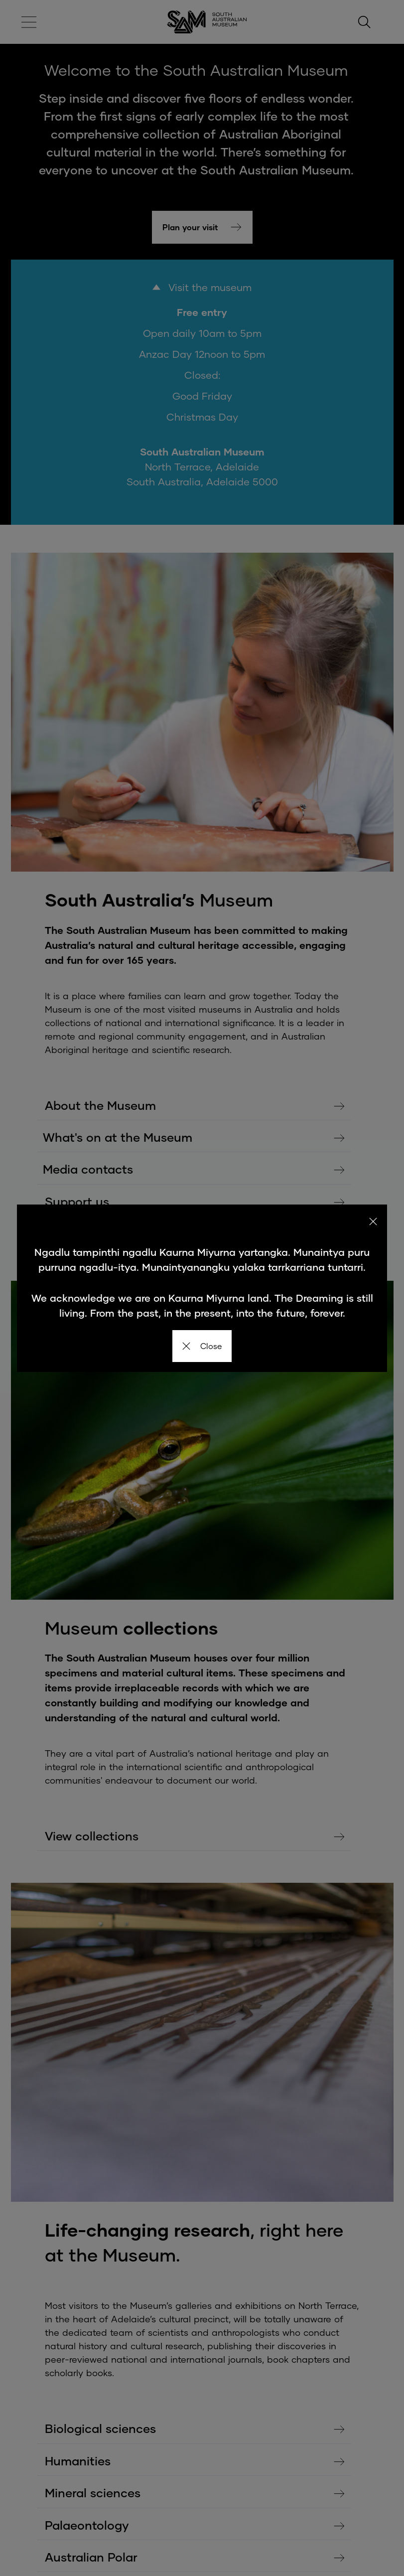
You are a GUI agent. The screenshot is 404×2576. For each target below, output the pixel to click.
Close (202, 1346)
